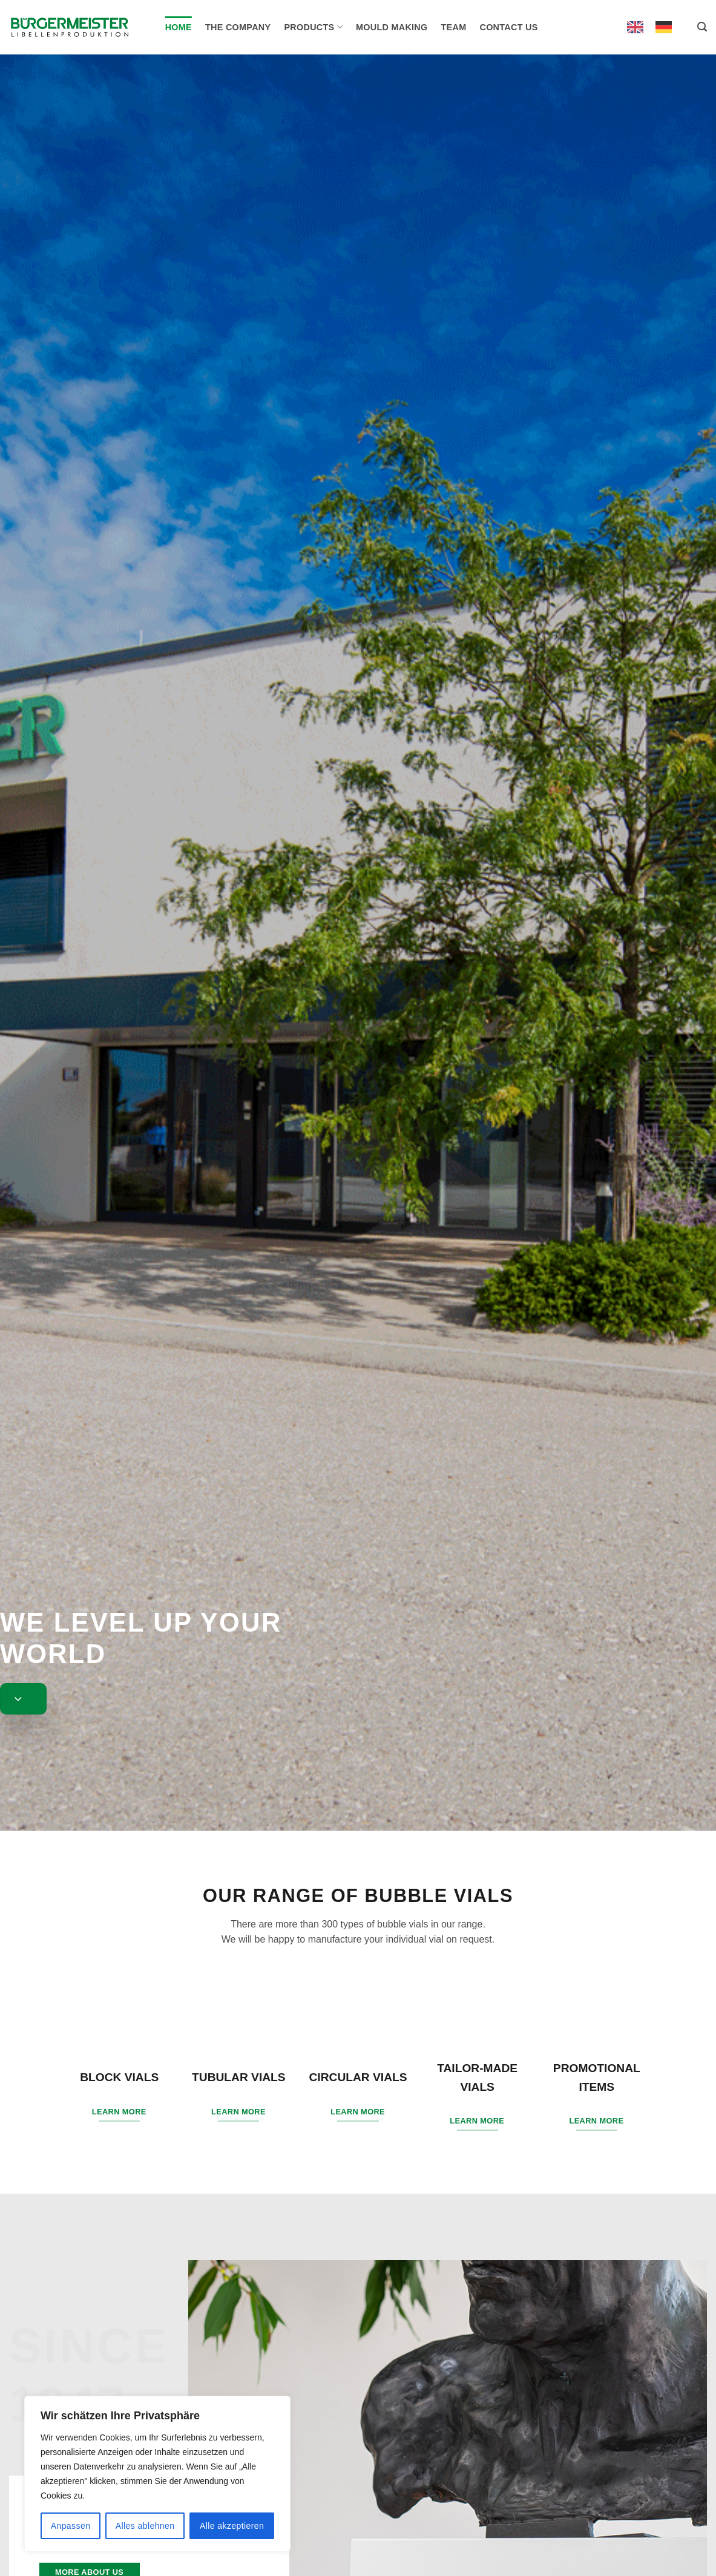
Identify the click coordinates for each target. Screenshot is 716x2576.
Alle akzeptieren (232, 2526)
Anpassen (71, 2526)
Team (454, 27)
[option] (666, 27)
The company (238, 27)
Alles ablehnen (145, 2526)
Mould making (392, 27)
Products (313, 27)
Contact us (508, 27)
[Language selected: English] (655, 27)
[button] (702, 27)
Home (178, 27)
